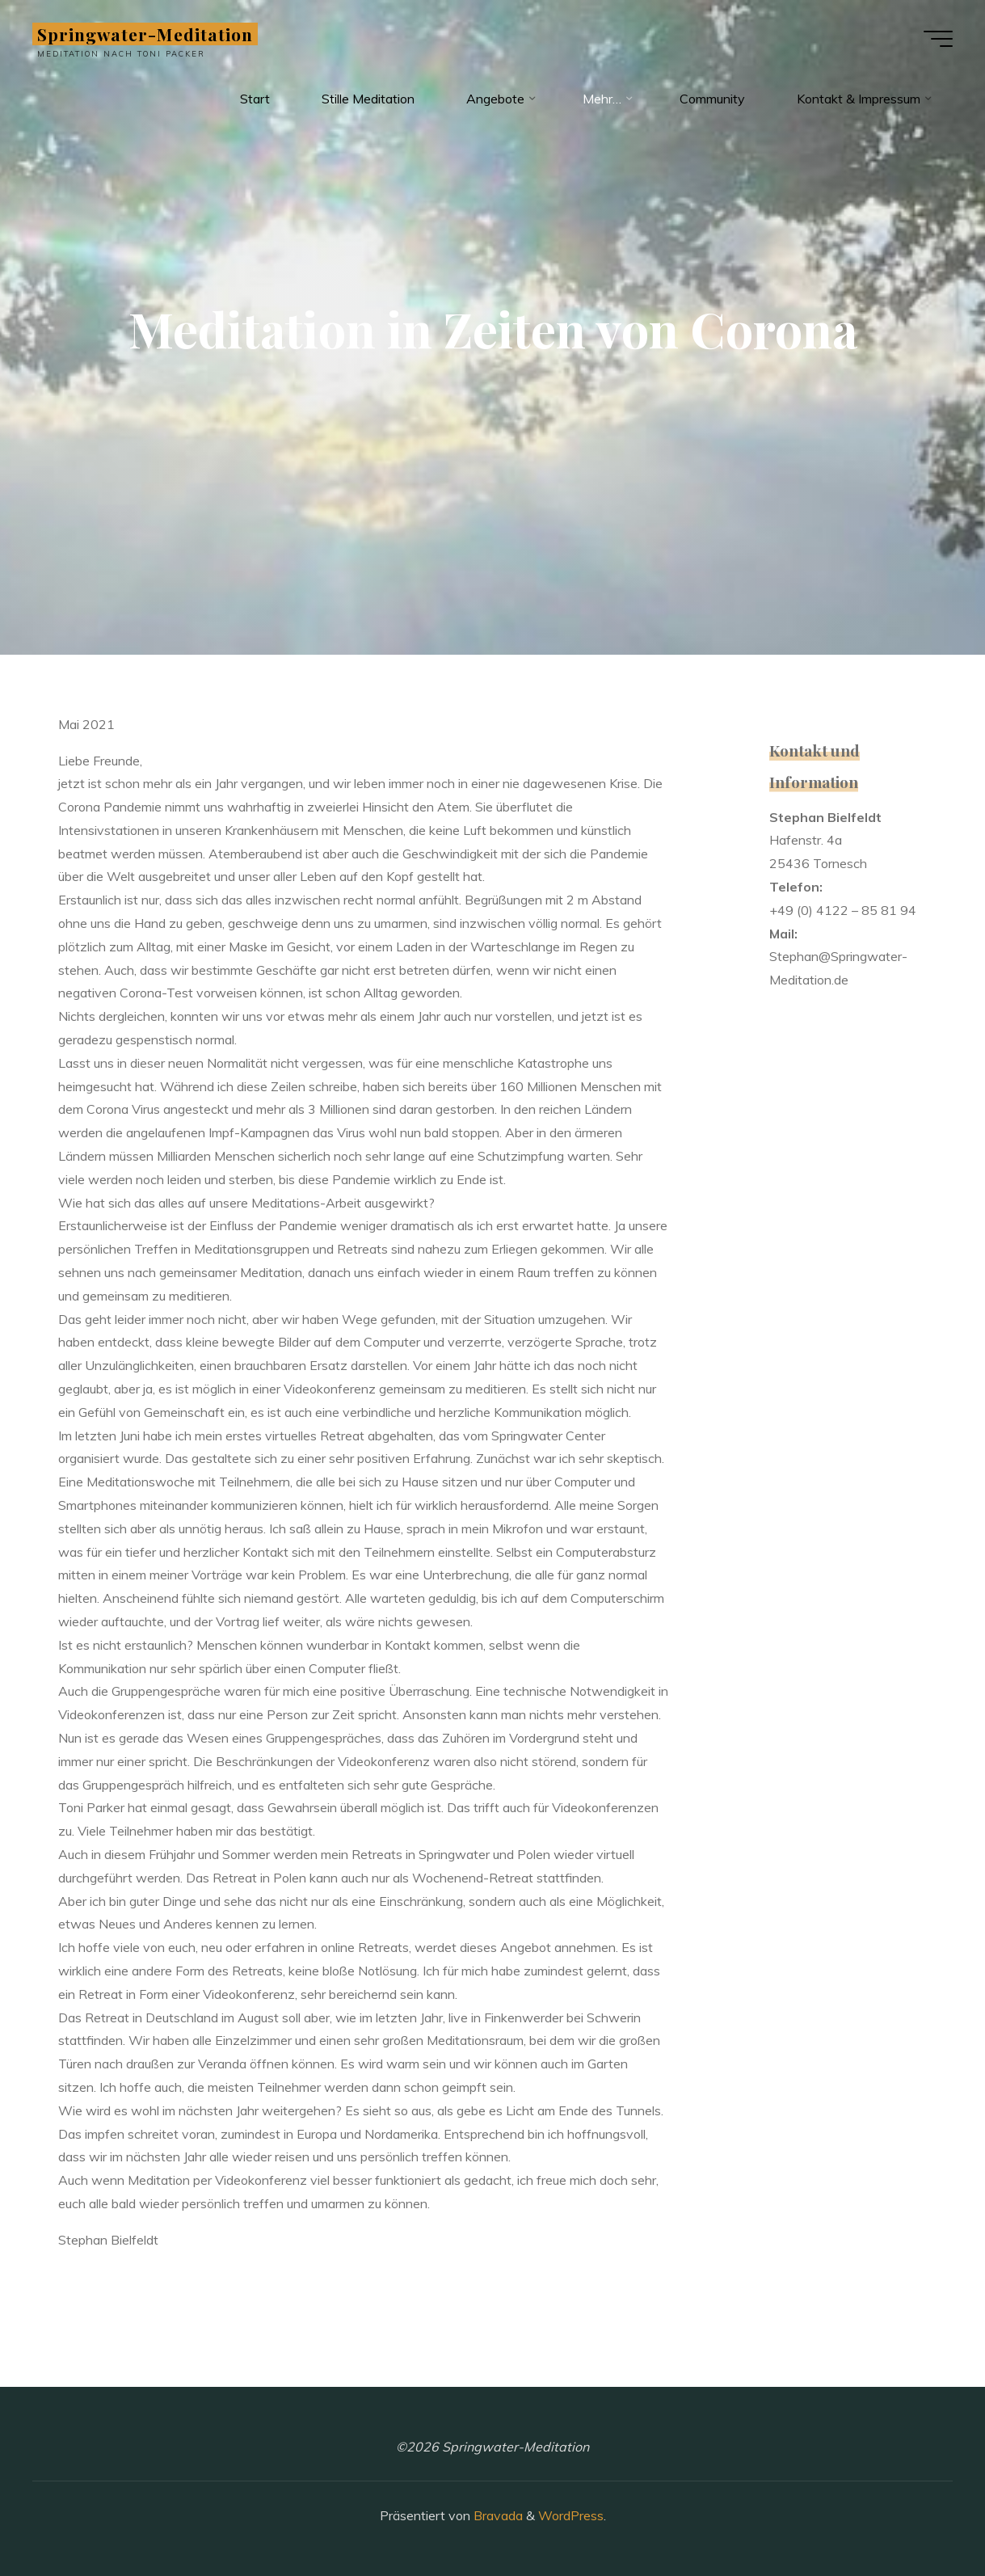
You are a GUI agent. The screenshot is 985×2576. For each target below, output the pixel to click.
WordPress (571, 2515)
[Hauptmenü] (938, 39)
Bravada (496, 2515)
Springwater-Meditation (145, 34)
